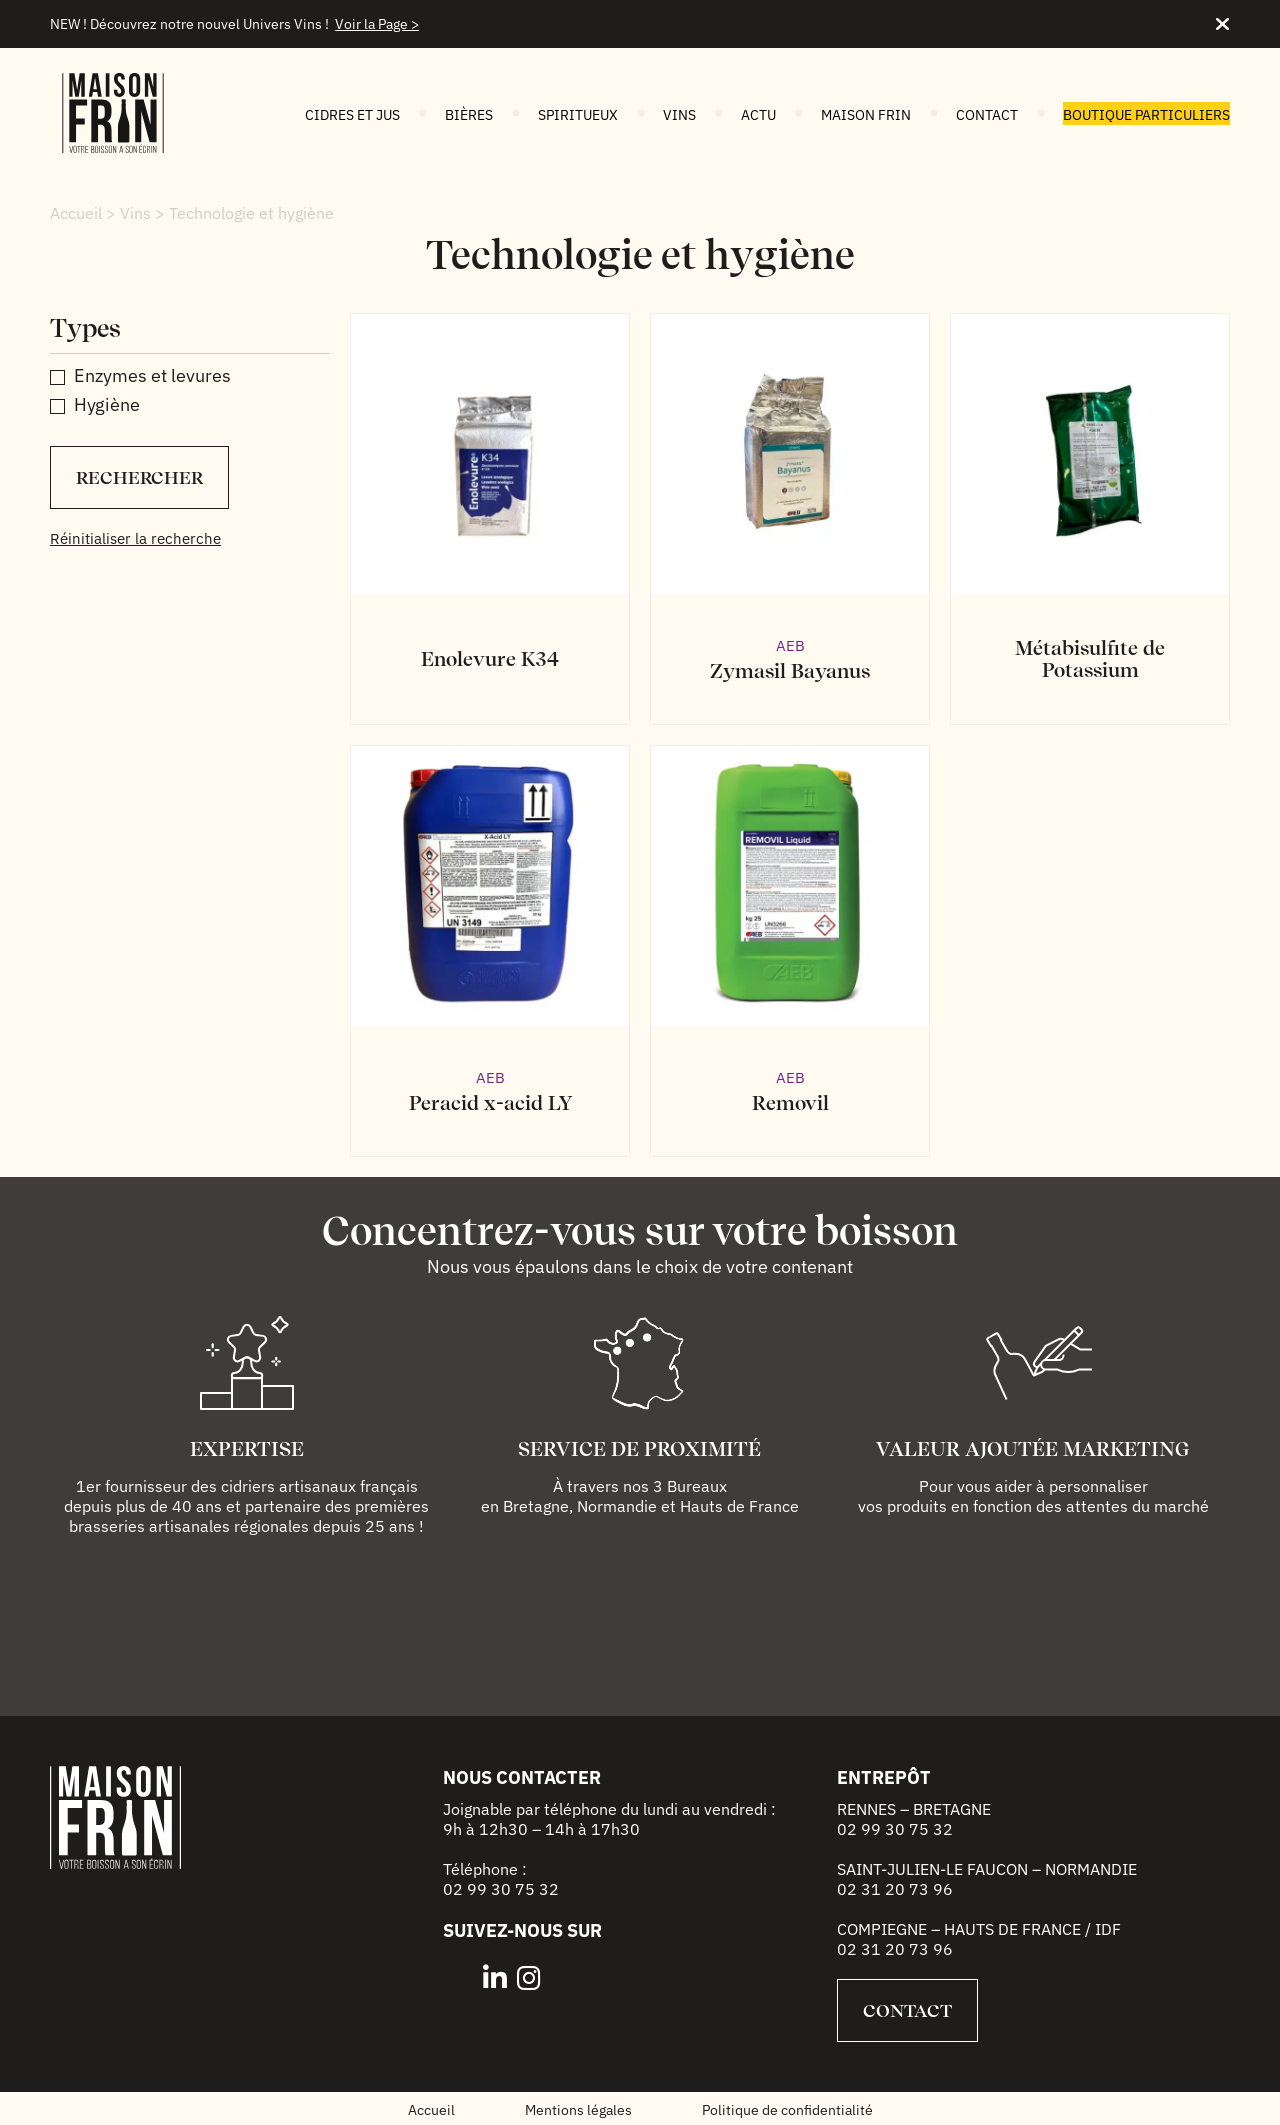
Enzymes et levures (152, 375)
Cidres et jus (352, 115)
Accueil (76, 213)
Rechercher (139, 477)
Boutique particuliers (1146, 115)
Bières (469, 115)
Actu (758, 115)
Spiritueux (578, 115)
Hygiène (107, 404)
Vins (679, 115)
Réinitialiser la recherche (135, 538)
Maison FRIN (866, 115)
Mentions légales (578, 2110)
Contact (987, 115)
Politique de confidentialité (787, 2110)
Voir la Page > (377, 24)
